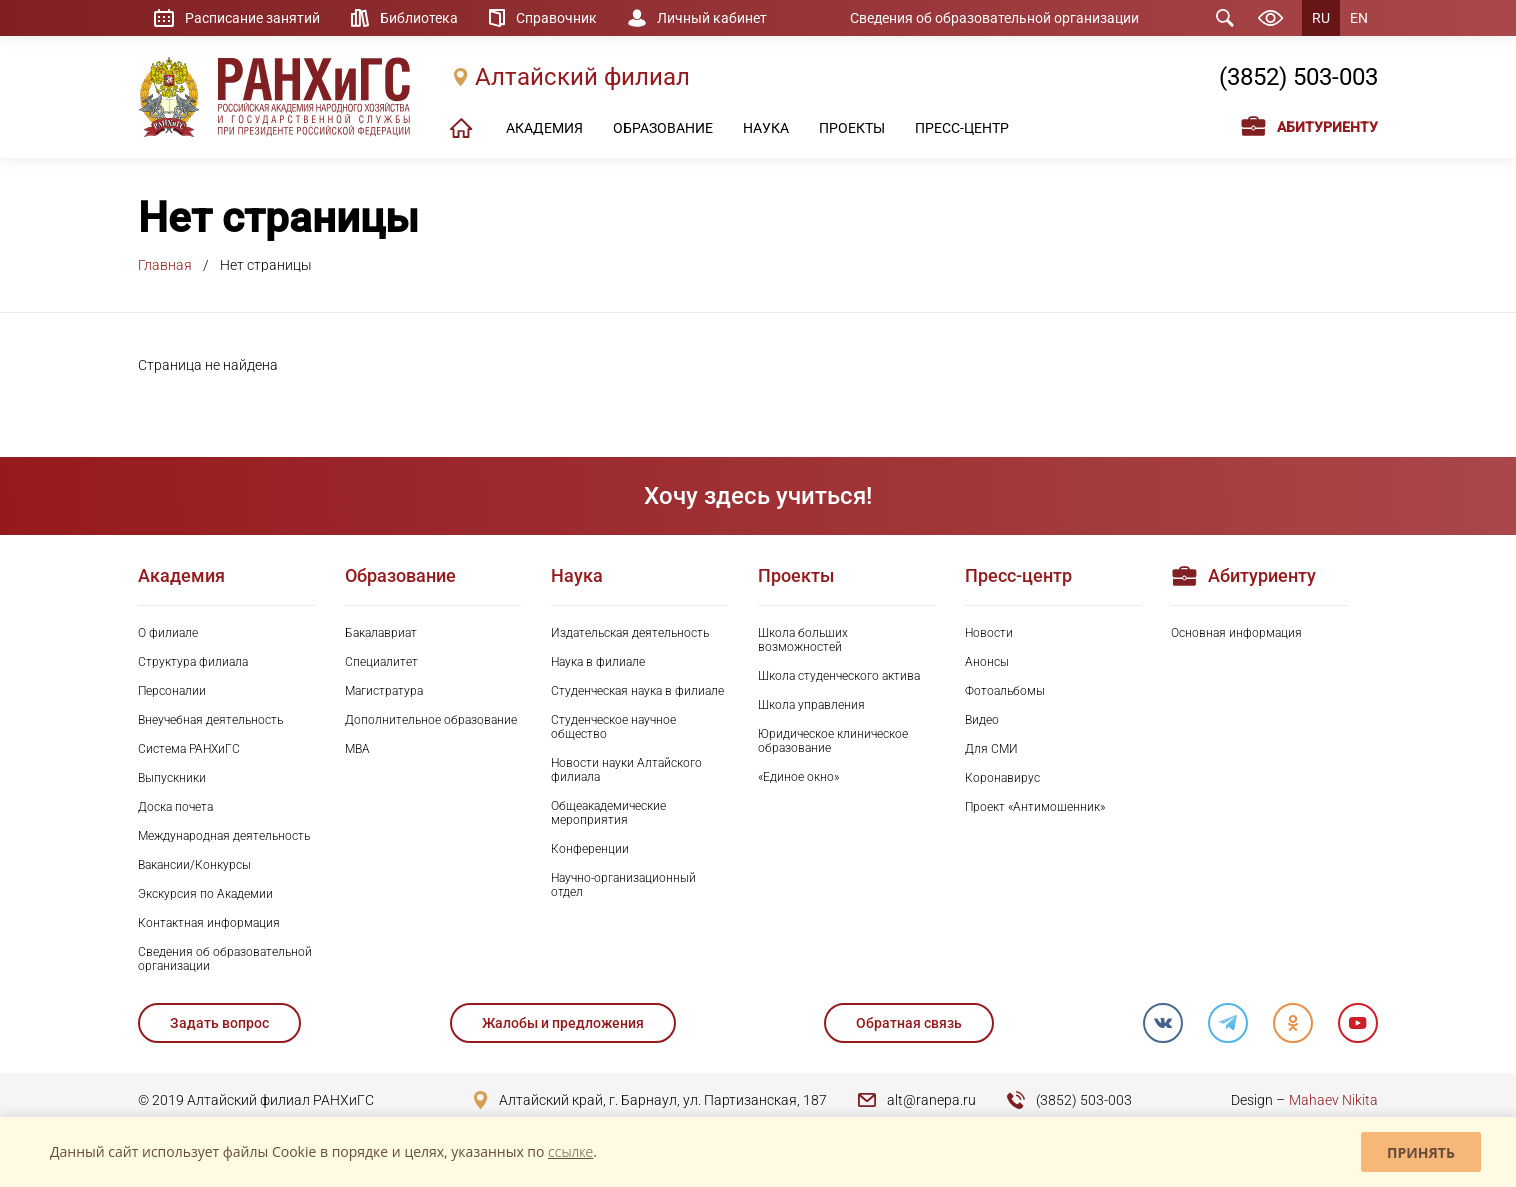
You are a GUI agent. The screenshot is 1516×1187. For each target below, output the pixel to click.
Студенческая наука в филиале (637, 691)
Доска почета (175, 807)
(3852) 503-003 (1298, 77)
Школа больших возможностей (803, 640)
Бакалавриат (381, 633)
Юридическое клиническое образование (833, 741)
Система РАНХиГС (189, 749)
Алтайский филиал (582, 77)
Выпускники (172, 778)
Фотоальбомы (1005, 691)
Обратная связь (909, 1023)
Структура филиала (193, 662)
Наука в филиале (598, 662)
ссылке (570, 1151)
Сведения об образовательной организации (994, 18)
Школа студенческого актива (839, 676)
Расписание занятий (252, 18)
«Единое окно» (798, 777)
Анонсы (987, 662)
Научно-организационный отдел (623, 885)
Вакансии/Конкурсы (194, 865)
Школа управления (811, 705)
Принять (1421, 1152)
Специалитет (381, 662)
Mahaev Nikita (1333, 1100)
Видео (982, 720)
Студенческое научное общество (613, 727)
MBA (357, 749)
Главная (165, 265)
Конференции (590, 849)
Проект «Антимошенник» (1035, 807)
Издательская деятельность (630, 633)
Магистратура (384, 691)
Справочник (556, 18)
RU (1321, 18)
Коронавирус (1002, 778)
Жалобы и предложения (563, 1023)
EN (1359, 18)
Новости (989, 633)
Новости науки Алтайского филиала (626, 770)
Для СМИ (991, 749)
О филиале (168, 633)
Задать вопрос (219, 1023)
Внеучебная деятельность (210, 720)
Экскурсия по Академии (205, 894)
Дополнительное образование (431, 720)
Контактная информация (209, 923)
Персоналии (172, 691)
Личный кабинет (712, 18)
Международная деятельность (224, 836)
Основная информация (1236, 633)
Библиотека (419, 18)
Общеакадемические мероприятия (608, 813)
